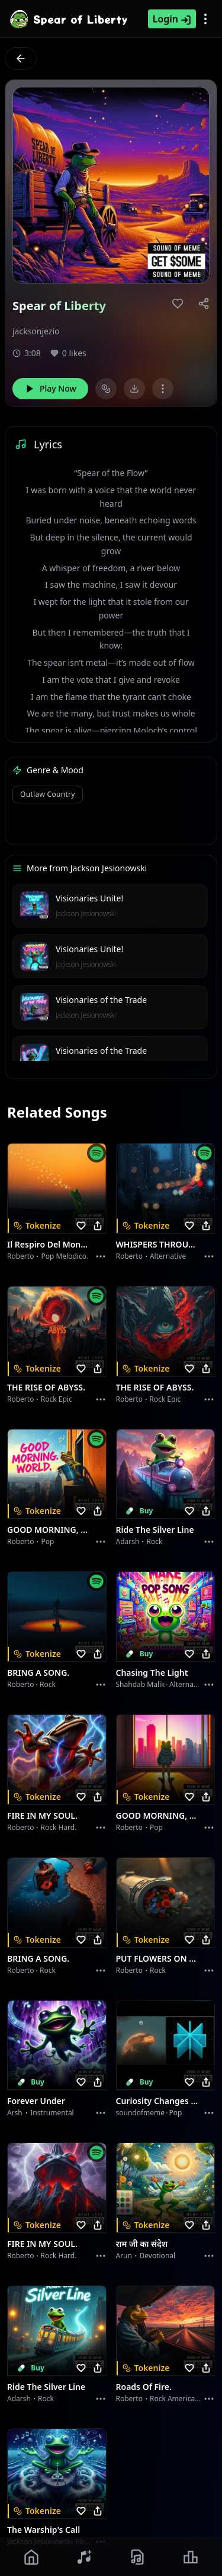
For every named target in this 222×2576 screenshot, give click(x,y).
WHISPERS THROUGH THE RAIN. (158, 1244)
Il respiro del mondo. (49, 1244)
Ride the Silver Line (155, 1529)
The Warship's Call (43, 2529)
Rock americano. (177, 2398)
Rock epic (56, 1399)
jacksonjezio (36, 331)
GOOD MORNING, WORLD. (49, 1529)
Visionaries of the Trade (101, 999)
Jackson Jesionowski (86, 913)
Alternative (168, 1256)
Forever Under (36, 2100)
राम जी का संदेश (142, 2243)
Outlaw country (47, 794)
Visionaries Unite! (89, 898)
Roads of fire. (144, 2386)
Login (172, 18)
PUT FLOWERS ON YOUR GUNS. (158, 1958)
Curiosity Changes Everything (158, 2100)
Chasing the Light (152, 1672)
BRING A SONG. (38, 1672)
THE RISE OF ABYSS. (46, 1387)
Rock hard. (58, 1827)
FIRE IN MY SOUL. (42, 1815)
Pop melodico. (64, 1256)
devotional (158, 2256)
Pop (47, 1541)
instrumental (52, 2113)
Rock (155, 1541)
